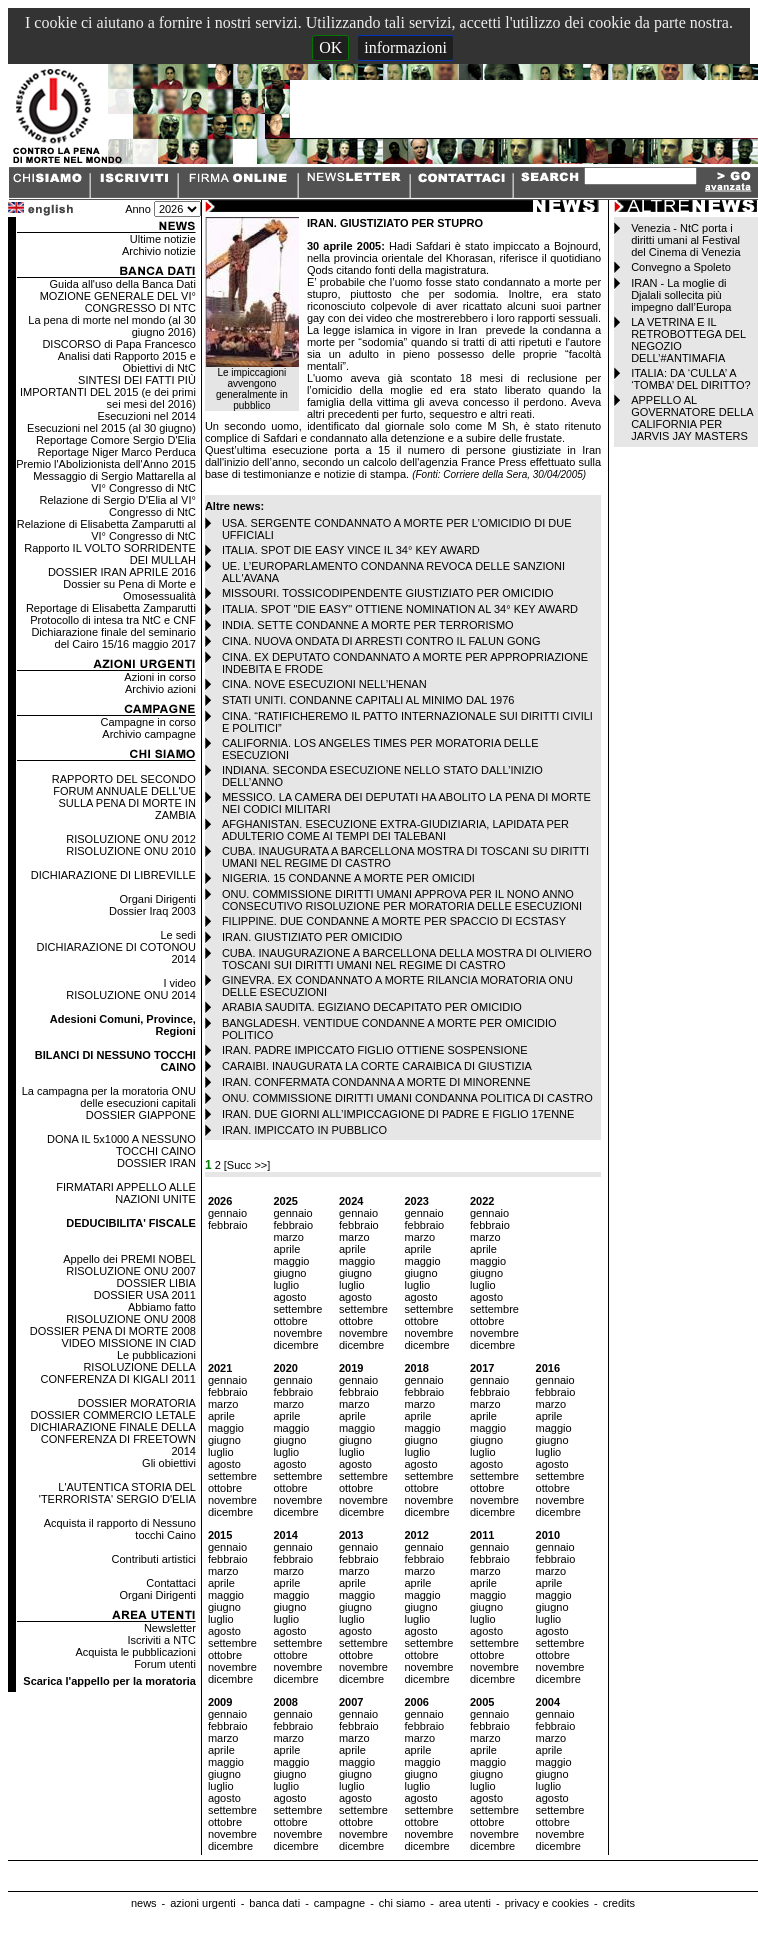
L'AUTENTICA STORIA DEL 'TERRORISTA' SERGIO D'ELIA (117, 1493)
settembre (297, 1309)
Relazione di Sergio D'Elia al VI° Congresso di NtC (118, 506)
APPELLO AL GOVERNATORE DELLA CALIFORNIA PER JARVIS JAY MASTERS (692, 418)
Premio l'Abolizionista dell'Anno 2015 (106, 464)
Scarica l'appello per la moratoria (109, 1681)
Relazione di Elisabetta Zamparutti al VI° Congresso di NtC (106, 530)
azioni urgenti (202, 1903)
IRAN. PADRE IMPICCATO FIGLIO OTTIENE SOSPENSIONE (375, 1050)
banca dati (274, 1903)
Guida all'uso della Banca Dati (122, 284)
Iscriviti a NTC (161, 1640)
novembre (297, 1333)
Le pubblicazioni (156, 1355)
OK (330, 47)
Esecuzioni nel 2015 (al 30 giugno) (111, 428)
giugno (289, 1273)
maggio (291, 1261)
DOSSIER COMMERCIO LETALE (112, 1415)
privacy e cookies (547, 1903)
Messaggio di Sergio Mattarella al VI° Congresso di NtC (114, 482)
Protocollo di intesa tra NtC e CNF (113, 620)
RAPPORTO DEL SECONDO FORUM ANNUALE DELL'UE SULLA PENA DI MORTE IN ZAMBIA (124, 797)
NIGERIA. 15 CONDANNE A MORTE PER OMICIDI (348, 878)
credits (619, 1903)
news (144, 1903)
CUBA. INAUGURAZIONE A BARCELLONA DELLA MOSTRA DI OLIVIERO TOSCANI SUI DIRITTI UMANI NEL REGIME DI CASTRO (407, 959)
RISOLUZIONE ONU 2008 (131, 1319)
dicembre (295, 1345)
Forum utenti (165, 1664)
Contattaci (171, 1583)
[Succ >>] (247, 1165)
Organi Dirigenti (157, 899)
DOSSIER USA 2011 (145, 1295)
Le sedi (177, 935)
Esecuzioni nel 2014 (146, 416)
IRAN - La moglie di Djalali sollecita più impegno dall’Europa (681, 295)
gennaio (227, 1213)
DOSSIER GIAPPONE (141, 1115)
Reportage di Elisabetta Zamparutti (111, 608)
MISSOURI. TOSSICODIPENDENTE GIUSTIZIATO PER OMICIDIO (388, 593)
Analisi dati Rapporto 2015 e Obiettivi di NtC (127, 362)
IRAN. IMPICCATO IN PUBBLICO (304, 1130)
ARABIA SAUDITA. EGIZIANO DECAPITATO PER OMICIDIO (372, 1007)
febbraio (228, 1225)
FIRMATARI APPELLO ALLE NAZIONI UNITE (126, 1193)
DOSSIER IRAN (156, 1163)
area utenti (465, 1903)
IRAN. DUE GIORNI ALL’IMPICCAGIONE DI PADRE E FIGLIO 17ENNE (398, 1114)
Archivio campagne (149, 734)
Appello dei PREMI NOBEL (129, 1259)
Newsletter (170, 1628)
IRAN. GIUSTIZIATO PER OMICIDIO (312, 937)
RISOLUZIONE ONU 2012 (131, 839)
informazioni (405, 47)
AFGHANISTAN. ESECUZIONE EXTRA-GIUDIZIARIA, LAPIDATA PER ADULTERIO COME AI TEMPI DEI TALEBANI (395, 830)
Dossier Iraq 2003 (152, 911)
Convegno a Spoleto (681, 267)
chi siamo (402, 1903)
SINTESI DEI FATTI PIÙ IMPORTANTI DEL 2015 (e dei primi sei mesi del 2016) (108, 392)
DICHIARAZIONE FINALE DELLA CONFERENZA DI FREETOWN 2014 (113, 1439)
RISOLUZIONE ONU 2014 (131, 995)
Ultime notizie (163, 239)
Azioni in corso (160, 677)
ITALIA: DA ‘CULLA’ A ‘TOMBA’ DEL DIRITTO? (691, 379)
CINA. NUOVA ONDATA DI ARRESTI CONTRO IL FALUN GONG (381, 641)
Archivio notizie (159, 251)
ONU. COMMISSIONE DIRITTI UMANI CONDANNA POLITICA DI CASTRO (407, 1098)
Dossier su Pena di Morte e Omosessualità (129, 590)
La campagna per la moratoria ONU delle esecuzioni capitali (109, 1097)
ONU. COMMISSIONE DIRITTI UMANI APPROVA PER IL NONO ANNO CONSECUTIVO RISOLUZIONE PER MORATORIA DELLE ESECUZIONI (402, 900)
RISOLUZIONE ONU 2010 (131, 851)
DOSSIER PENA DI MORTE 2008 (113, 1331)
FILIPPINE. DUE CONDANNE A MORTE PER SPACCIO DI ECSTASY (394, 921)
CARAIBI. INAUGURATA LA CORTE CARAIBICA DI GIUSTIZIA (377, 1066)
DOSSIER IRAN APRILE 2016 (122, 572)
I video (179, 983)
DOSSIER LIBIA (155, 1283)
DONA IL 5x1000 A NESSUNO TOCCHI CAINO (121, 1145)
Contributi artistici (154, 1559)
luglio (286, 1285)
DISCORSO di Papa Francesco (118, 344)
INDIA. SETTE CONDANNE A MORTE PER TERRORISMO (368, 625)
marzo (288, 1237)
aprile (286, 1249)
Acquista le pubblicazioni (135, 1652)
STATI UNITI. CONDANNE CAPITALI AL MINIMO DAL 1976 (368, 700)
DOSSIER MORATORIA (137, 1403)
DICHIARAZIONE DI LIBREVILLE (113, 875)
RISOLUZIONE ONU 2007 (131, 1271)
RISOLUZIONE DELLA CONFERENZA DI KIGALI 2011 (118, 1373)
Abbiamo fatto (162, 1307)
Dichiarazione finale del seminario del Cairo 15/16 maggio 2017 (113, 638)
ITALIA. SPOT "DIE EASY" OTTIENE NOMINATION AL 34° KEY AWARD (400, 609)
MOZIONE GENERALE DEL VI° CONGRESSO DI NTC (118, 302)
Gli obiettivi (169, 1463)
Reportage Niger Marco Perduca (117, 452)
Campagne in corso (147, 722)
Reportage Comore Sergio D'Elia (116, 440)
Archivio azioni (160, 689)
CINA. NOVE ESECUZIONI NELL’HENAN (324, 684)
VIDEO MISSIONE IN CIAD (128, 1343)
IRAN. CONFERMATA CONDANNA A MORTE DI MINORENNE (376, 1082)
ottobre (290, 1321)
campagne (339, 1903)
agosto (289, 1297)
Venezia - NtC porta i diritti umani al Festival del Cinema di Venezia (685, 240)
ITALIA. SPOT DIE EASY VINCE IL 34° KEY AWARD (351, 550)
